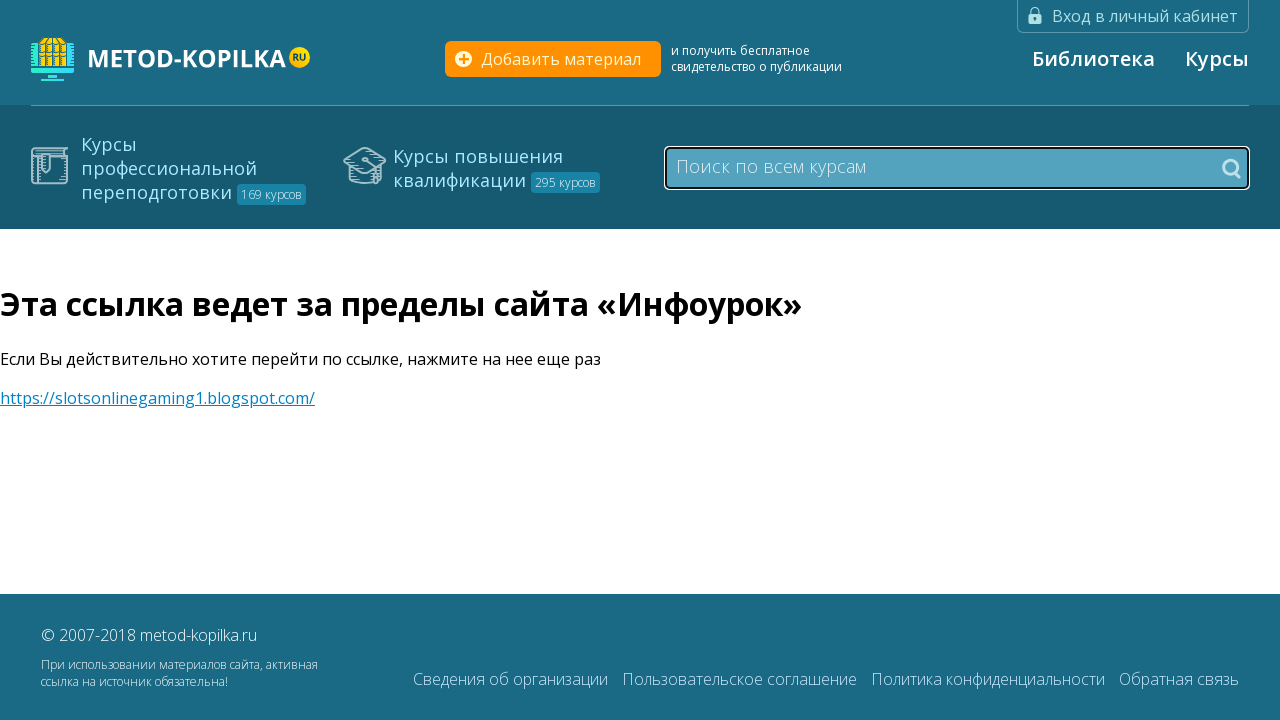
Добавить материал (561, 59)
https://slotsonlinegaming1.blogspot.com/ (157, 398)
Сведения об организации (512, 679)
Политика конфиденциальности (990, 679)
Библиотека (1093, 58)
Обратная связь (1179, 679)
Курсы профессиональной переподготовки (193, 168)
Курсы (1217, 58)
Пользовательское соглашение (741, 679)
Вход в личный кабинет (1145, 16)
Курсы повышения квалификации (496, 168)
